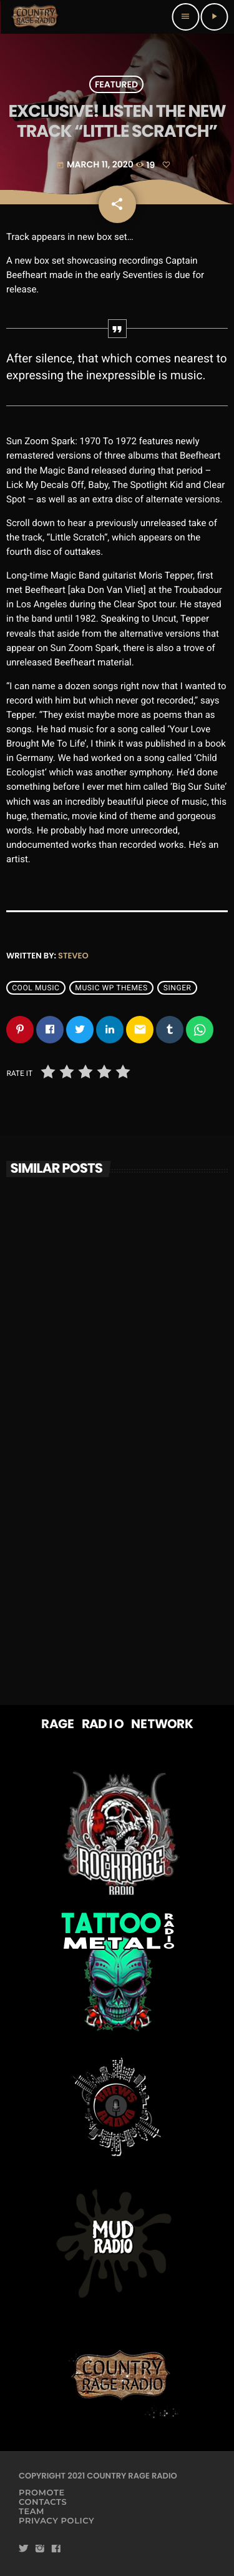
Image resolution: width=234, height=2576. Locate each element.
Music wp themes (111, 987)
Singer (177, 987)
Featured (116, 84)
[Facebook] (56, 2549)
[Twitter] (24, 2549)
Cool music (35, 987)
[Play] (214, 17)
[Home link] (35, 16)
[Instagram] (40, 2549)
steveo (73, 956)
